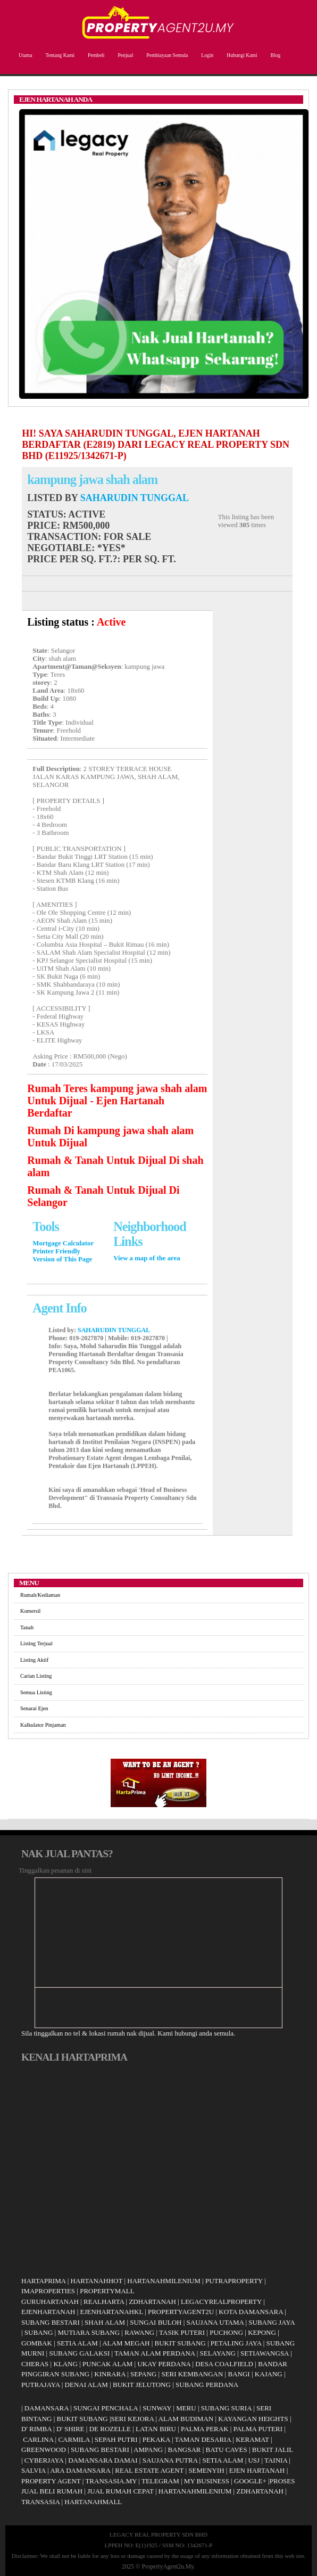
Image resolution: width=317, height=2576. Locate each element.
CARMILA (73, 2439)
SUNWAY (157, 2408)
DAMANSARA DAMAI (102, 2460)
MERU (186, 2408)
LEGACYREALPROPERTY (221, 2302)
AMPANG (148, 2450)
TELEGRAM (160, 2481)
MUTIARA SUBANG (88, 2332)
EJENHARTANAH (48, 2312)
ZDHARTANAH (152, 2302)
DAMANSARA (46, 2408)
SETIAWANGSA (264, 2353)
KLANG (65, 2364)
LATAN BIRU (156, 2429)
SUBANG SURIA (226, 2408)
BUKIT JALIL (272, 2450)
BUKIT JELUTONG (142, 2385)
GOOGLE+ (250, 2481)
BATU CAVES (226, 2450)
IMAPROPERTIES (48, 2291)
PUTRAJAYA (40, 2385)
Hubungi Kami (240, 55)
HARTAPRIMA (43, 2281)
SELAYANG (218, 2353)
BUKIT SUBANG (180, 2343)
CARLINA (38, 2439)
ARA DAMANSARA (80, 2470)
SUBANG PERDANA (207, 2385)
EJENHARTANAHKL (111, 2312)
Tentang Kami (58, 55)
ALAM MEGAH (125, 2343)
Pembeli (94, 55)
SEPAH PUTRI (116, 2439)
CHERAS (34, 2364)
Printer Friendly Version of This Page (62, 1255)
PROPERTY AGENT (51, 2481)
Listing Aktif (34, 1660)
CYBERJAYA (43, 2460)
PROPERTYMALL (107, 2291)
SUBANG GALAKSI (79, 2353)
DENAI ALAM (86, 2385)
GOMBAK (36, 2343)
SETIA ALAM (77, 2343)
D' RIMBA (36, 2429)
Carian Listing (36, 1676)
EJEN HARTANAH (257, 2470)
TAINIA (275, 2460)
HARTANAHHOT (97, 2281)
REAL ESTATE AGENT (150, 2470)
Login (205, 55)
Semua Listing (36, 1692)
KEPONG (262, 2332)
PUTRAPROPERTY (234, 2281)
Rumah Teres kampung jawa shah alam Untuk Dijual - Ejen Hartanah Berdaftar (117, 1100)
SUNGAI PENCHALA (105, 2408)
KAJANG (268, 2374)
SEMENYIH (206, 2470)
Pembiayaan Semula (166, 55)
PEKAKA (156, 2439)
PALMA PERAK (204, 2429)
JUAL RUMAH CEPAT (120, 2491)
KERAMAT (252, 2439)
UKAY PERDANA (163, 2364)
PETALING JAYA (236, 2343)
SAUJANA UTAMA (215, 2322)
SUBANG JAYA (271, 2322)
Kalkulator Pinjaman (43, 1725)
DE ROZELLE (110, 2429)
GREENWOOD (43, 2450)
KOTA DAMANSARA (251, 2312)
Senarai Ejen (34, 1708)
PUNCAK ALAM (107, 2364)
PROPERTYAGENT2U (181, 2312)
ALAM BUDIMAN (186, 2419)
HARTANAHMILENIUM (164, 2281)
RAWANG (139, 2332)
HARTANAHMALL (93, 2502)
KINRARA (110, 2374)
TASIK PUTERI (182, 2332)
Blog (274, 55)
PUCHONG (226, 2332)
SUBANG (38, 2332)
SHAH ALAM (105, 2322)
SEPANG (143, 2374)
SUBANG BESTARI (50, 2322)
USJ (254, 2460)
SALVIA (33, 2470)
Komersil (30, 1611)
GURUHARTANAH (50, 2302)
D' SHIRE (70, 2429)
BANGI (238, 2374)
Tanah (27, 1627)
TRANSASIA (40, 2502)
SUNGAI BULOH (155, 2322)
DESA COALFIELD (224, 2364)
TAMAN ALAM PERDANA (154, 2353)
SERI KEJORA (132, 2419)
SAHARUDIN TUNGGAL (134, 498)
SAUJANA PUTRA (170, 2460)
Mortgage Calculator (63, 1243)
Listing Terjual (36, 1643)
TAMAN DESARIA (203, 2439)
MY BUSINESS (206, 2481)
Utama (24, 55)
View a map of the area (146, 1258)
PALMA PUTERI (259, 2429)
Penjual (124, 55)
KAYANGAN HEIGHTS (253, 2419)
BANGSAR (184, 2450)
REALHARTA (104, 2302)
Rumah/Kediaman (40, 1595)
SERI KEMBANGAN (192, 2374)
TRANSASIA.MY (111, 2481)
